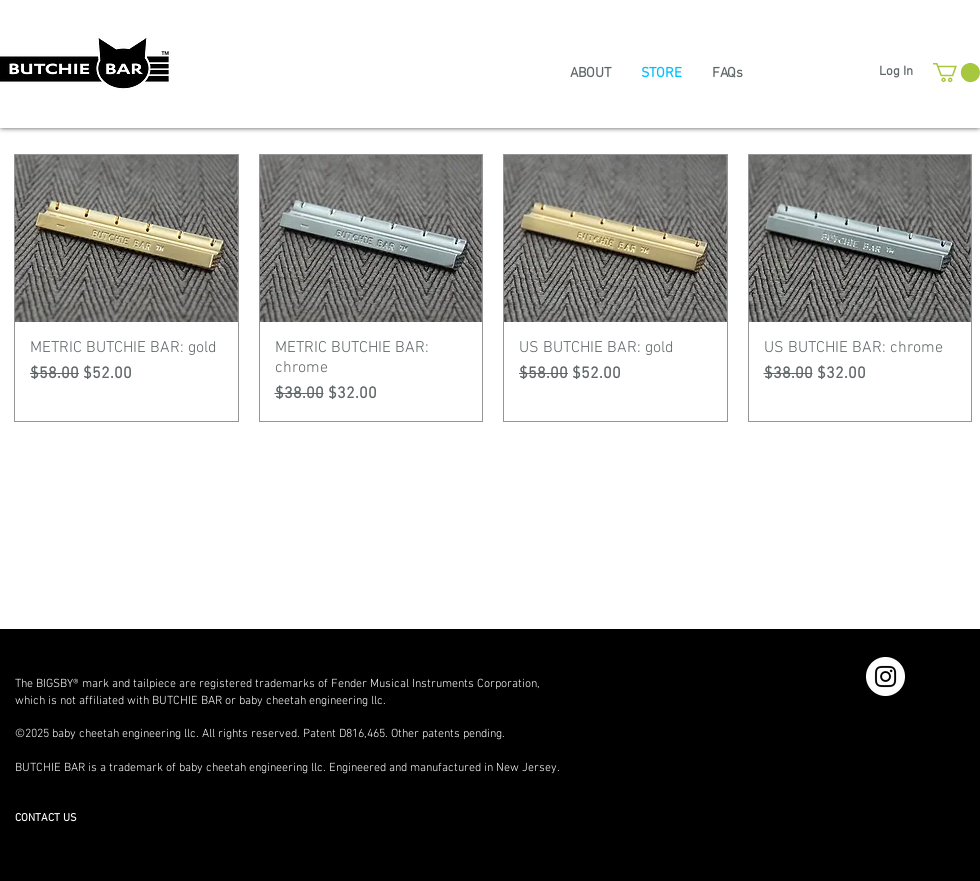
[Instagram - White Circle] (885, 676)
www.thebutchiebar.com (77, 802)
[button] (956, 72)
